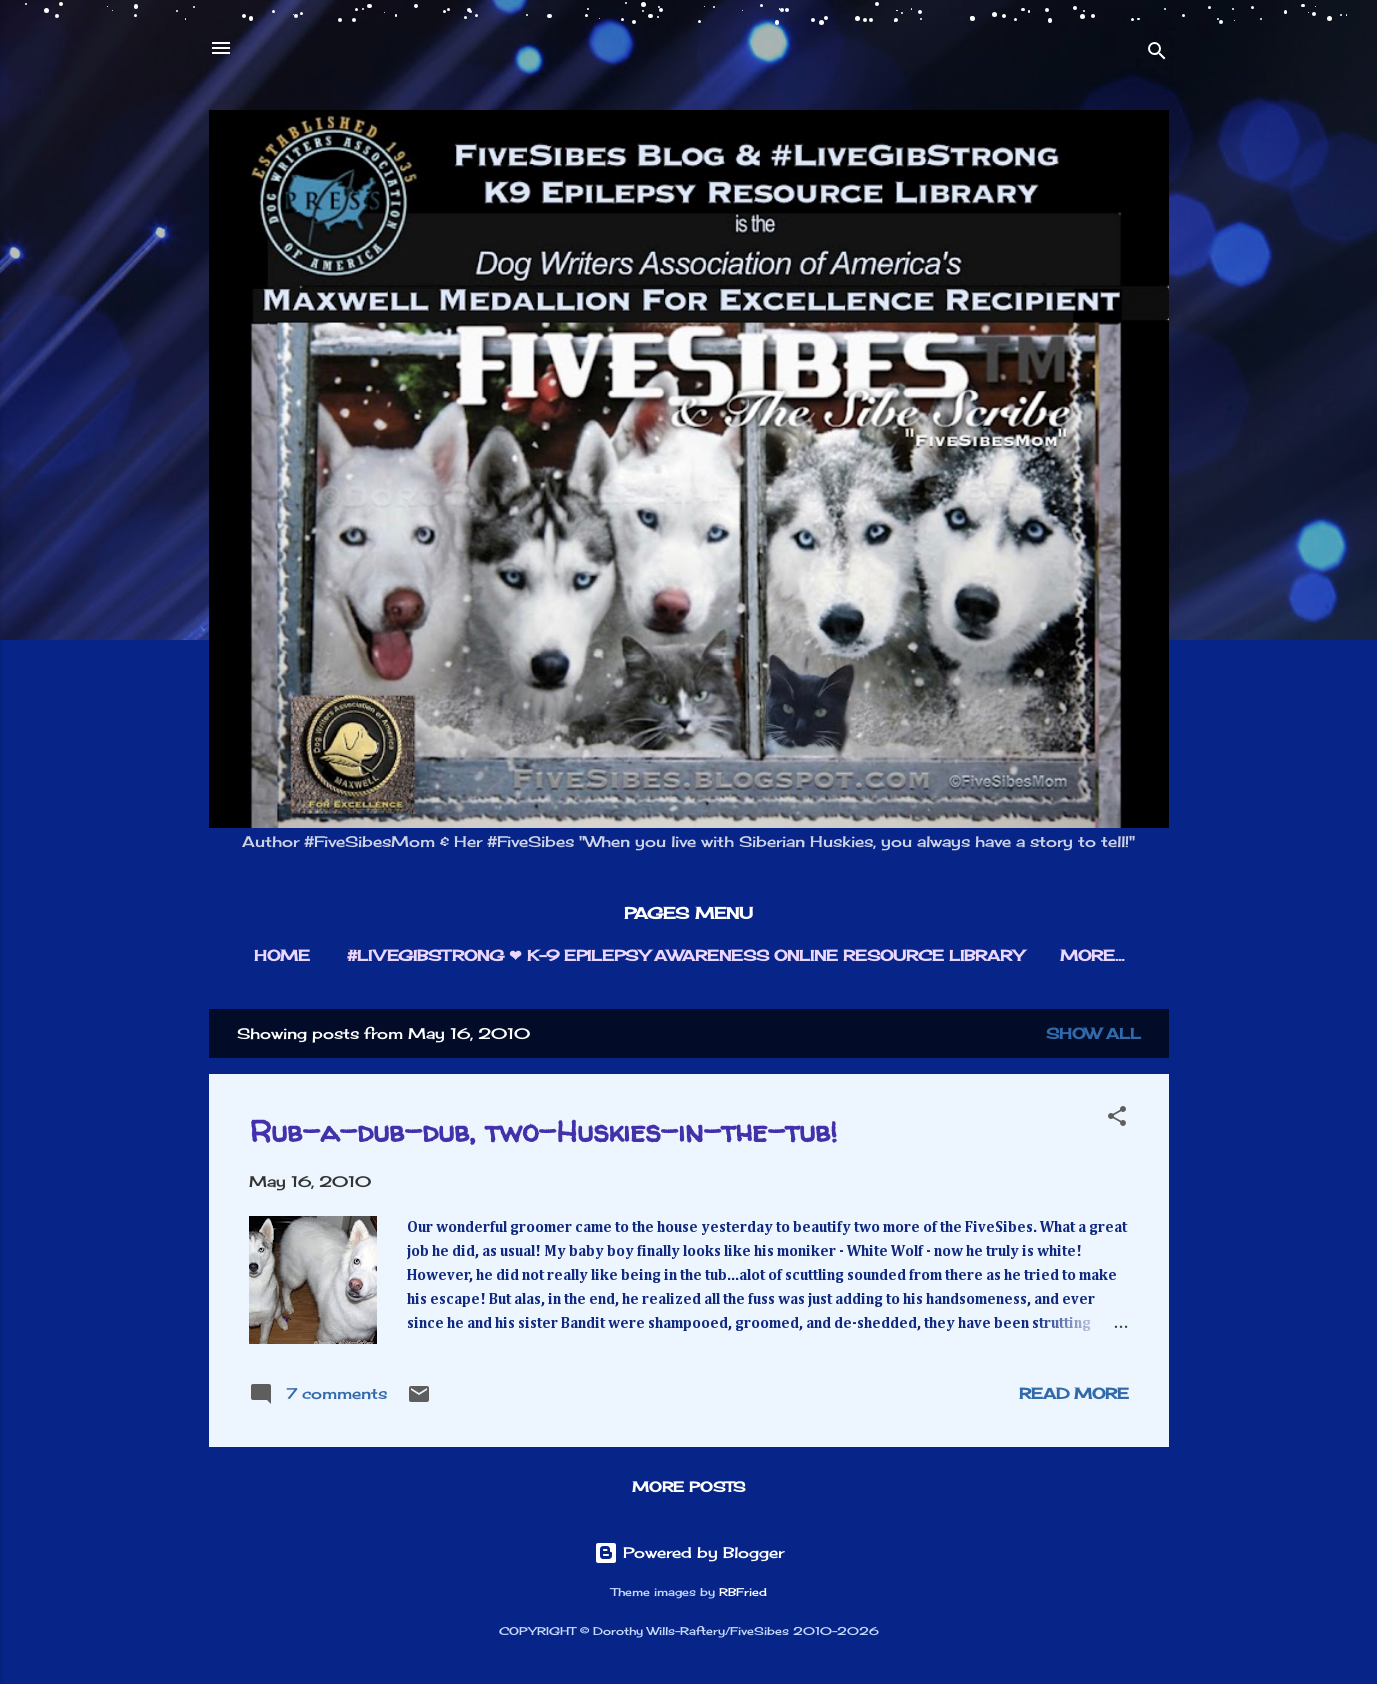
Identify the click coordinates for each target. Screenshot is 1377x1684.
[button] (1117, 1119)
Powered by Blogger (689, 1552)
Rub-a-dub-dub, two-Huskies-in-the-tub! (543, 1130)
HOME (282, 955)
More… (1092, 955)
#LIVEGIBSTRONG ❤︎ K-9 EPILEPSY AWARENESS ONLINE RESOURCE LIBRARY (685, 955)
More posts (688, 1486)
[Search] (1157, 54)
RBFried (743, 1592)
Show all (1093, 1033)
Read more (1074, 1393)
